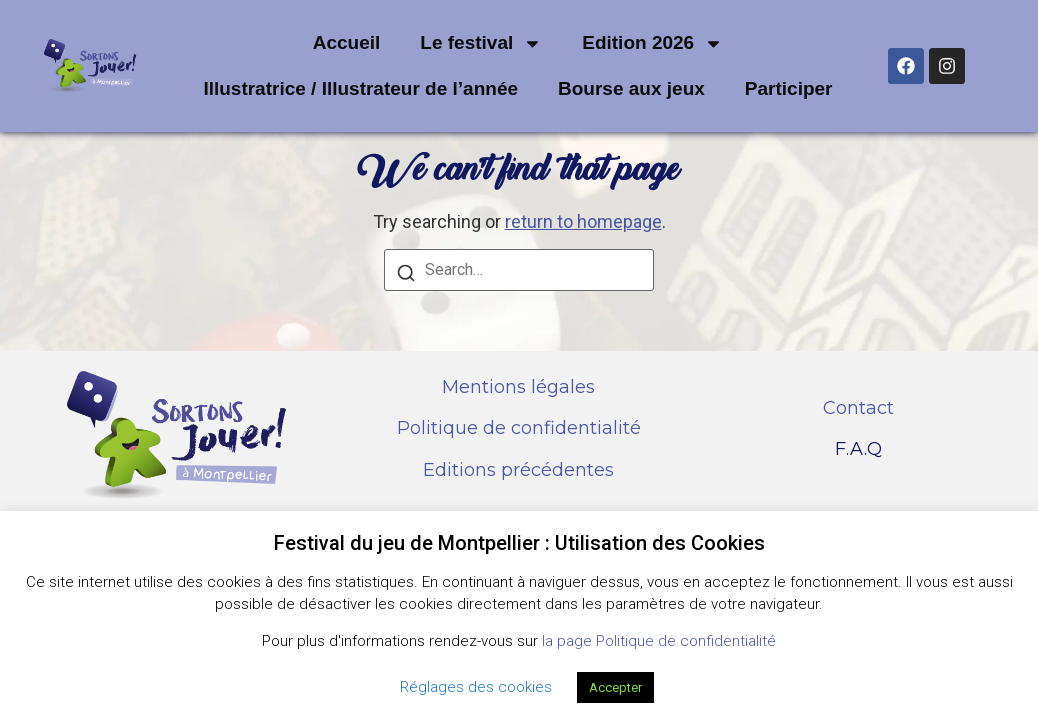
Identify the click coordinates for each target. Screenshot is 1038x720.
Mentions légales (518, 387)
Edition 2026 (652, 43)
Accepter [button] (615, 687)
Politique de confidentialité (519, 428)
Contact (858, 408)
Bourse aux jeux (631, 88)
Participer (789, 88)
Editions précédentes (518, 470)
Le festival (481, 43)
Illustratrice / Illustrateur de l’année (360, 88)
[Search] (406, 275)
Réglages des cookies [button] (476, 687)
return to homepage (583, 221)
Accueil (347, 42)
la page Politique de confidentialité (659, 641)
